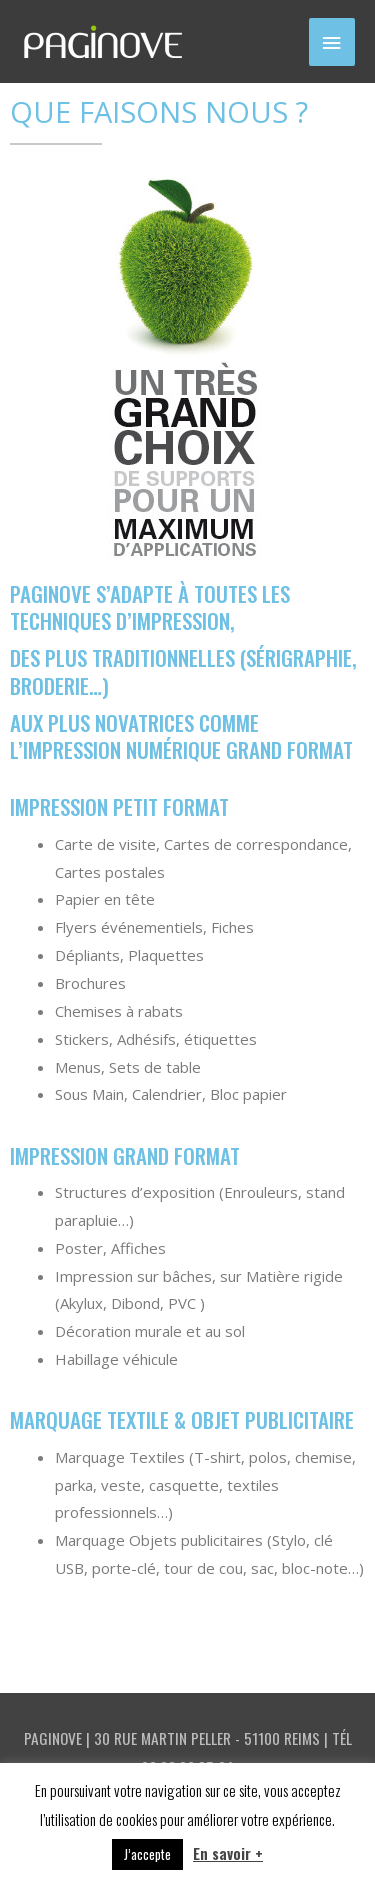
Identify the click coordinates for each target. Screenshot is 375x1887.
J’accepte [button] (147, 1854)
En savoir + (228, 1853)
